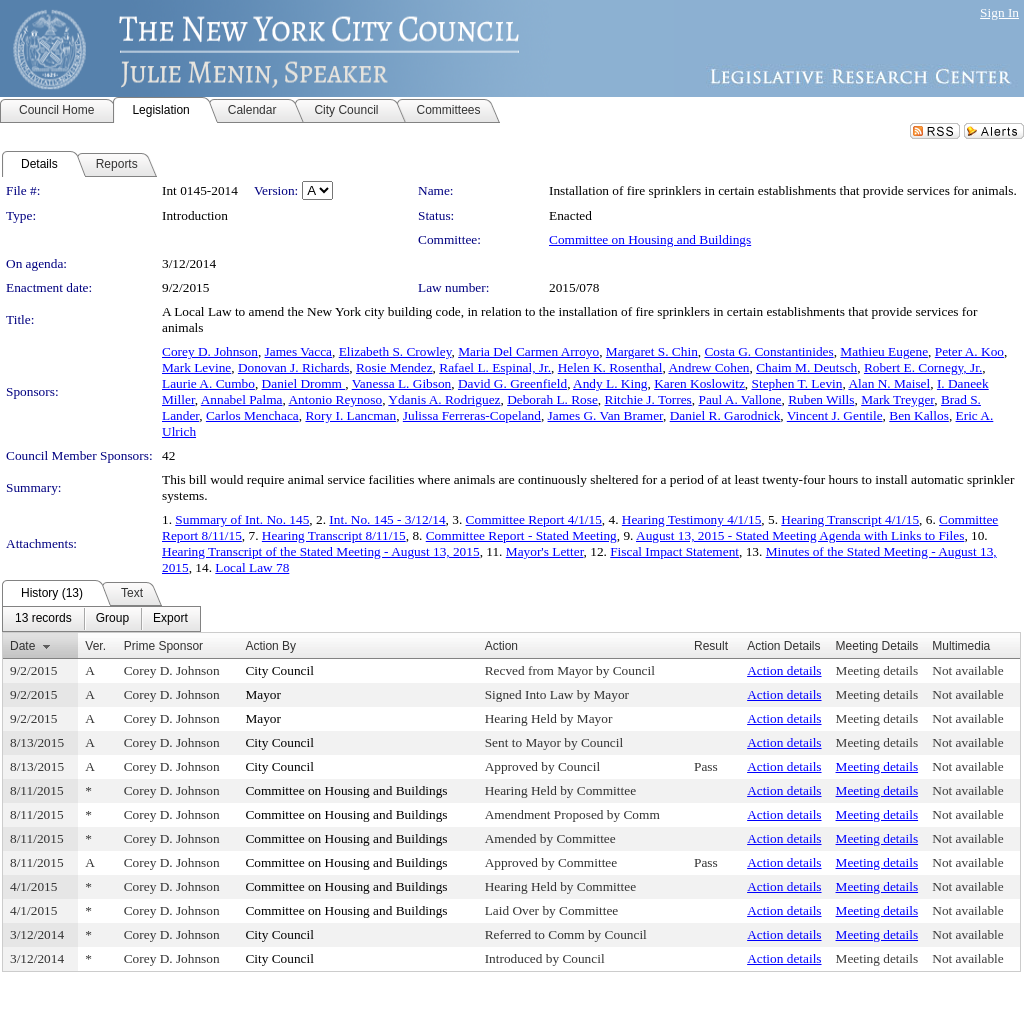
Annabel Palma (242, 399)
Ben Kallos (919, 415)
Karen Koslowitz (699, 383)
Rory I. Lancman (350, 415)
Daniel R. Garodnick (725, 415)
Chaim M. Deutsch (806, 367)
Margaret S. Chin (652, 351)
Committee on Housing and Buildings (650, 239)
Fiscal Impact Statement (674, 551)
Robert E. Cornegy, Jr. (923, 367)
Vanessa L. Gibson (402, 383)
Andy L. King (610, 383)
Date (22, 646)
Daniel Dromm (304, 383)
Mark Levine (196, 367)
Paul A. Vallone (739, 399)
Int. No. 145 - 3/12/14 (387, 519)
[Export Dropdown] (170, 619)
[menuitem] (43, 619)
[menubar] (101, 619)
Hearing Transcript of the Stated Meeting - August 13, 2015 (321, 551)
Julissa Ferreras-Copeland (472, 415)
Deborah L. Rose (552, 399)
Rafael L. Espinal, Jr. (495, 367)
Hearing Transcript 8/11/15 (334, 535)
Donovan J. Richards (293, 367)
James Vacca (298, 351)
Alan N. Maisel (889, 383)
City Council (279, 670)
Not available (967, 670)
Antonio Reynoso (335, 399)
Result (711, 646)
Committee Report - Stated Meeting (521, 535)
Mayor (263, 694)
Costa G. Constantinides (768, 351)
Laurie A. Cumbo (208, 383)
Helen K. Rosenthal (610, 367)
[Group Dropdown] (112, 619)
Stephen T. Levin (797, 383)
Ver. (95, 646)
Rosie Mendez (394, 367)
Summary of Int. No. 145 (242, 519)
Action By (270, 646)
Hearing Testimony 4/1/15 (692, 519)
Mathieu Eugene (884, 351)
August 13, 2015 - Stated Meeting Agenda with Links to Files (800, 535)
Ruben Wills (821, 399)
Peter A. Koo (969, 351)
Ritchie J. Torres (648, 399)
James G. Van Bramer (605, 415)
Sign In (999, 12)
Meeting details (877, 670)
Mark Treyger (897, 399)
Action (501, 646)
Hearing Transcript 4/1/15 (850, 519)
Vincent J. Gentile (835, 415)
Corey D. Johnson (210, 351)
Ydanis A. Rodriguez (444, 399)
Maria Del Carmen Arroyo (528, 351)
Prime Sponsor (163, 646)
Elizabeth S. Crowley (395, 351)
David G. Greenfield (512, 383)
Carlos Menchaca (252, 415)
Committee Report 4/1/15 (534, 519)
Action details (784, 670)
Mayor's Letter (545, 551)
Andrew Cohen (708, 367)
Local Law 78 (252, 567)
